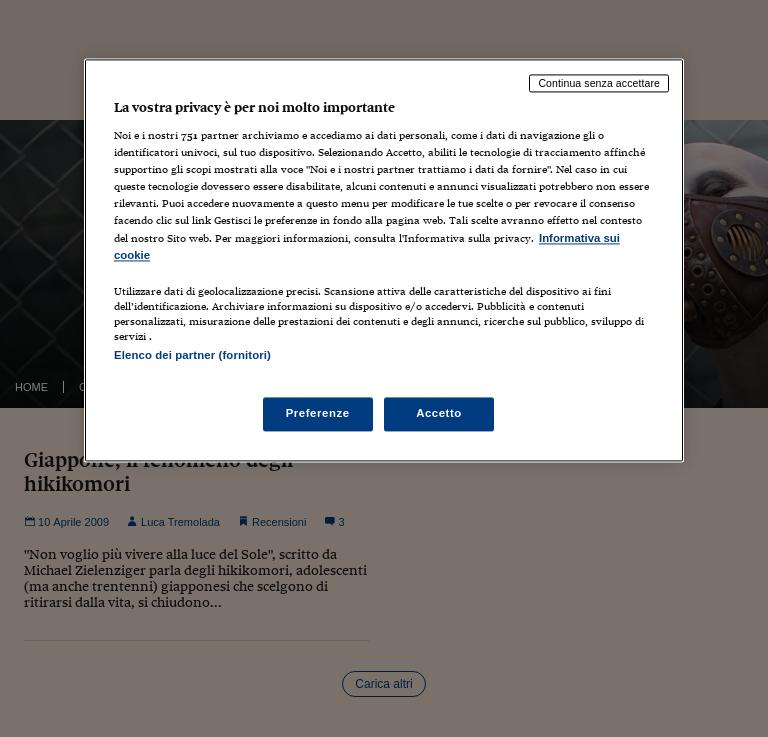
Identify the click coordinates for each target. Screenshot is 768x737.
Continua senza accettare (599, 83)
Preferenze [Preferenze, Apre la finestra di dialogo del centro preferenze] (318, 413)
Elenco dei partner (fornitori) (192, 355)
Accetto (439, 413)
